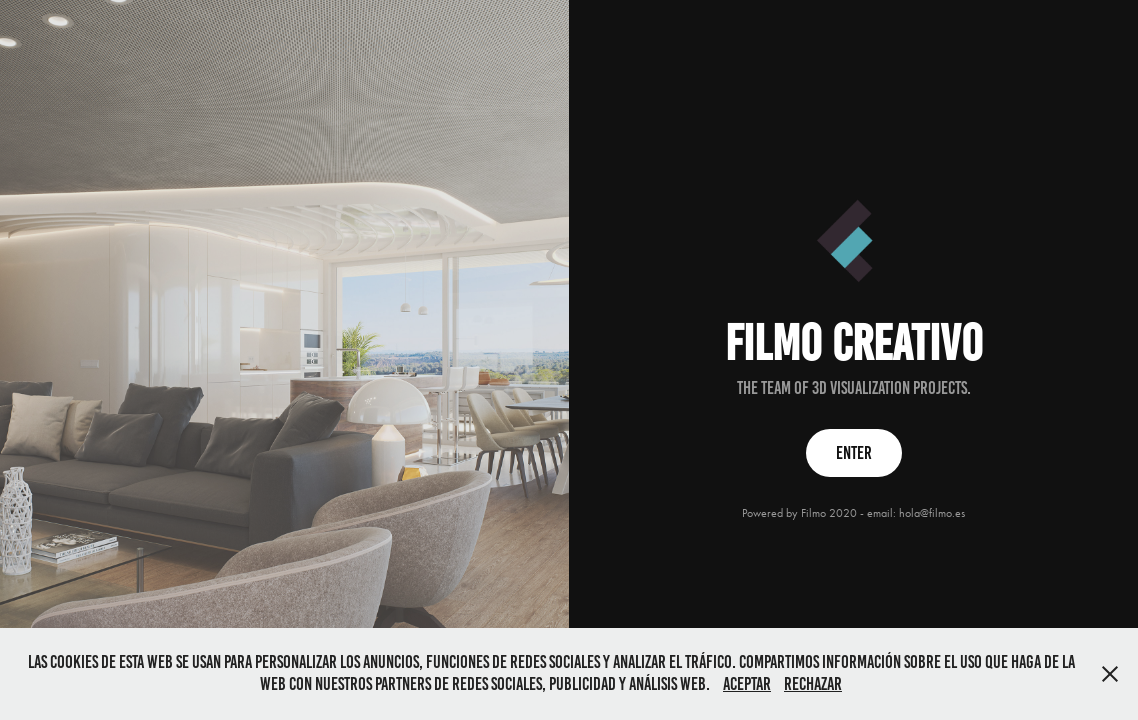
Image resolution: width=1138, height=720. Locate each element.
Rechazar (813, 684)
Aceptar (747, 684)
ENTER (854, 453)
